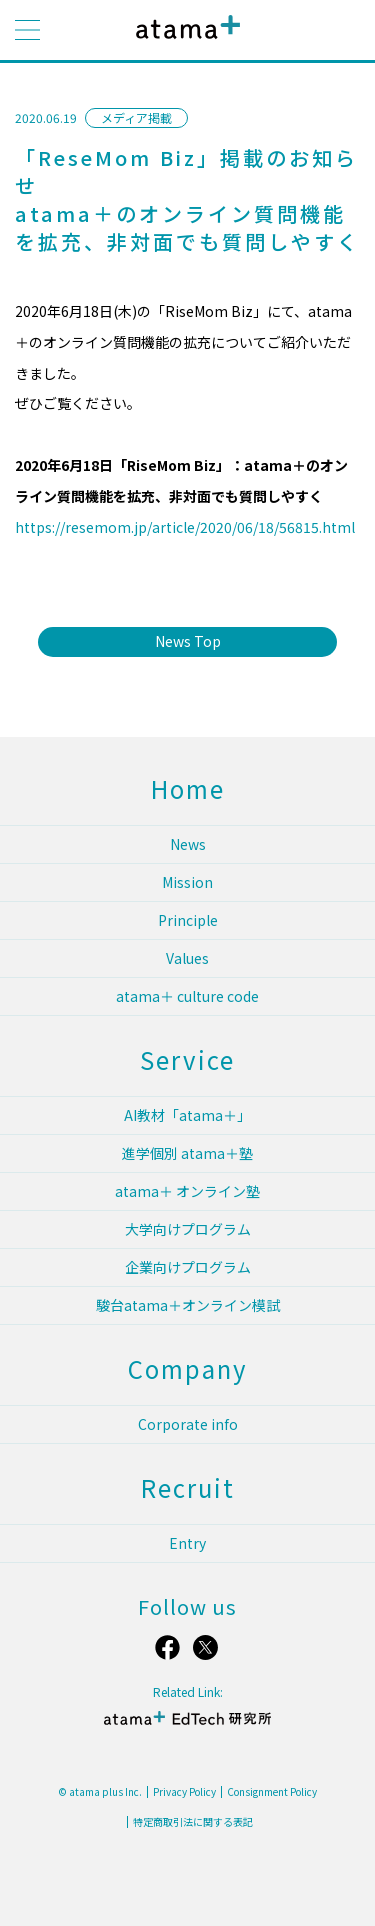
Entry (187, 1543)
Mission (187, 882)
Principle (188, 920)
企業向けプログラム (188, 1267)
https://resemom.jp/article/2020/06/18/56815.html (185, 527)
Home (188, 788)
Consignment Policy (272, 1792)
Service (187, 1059)
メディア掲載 (136, 117)
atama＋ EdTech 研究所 (188, 1726)
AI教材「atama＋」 (187, 1115)
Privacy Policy (184, 1792)
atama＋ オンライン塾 (187, 1191)
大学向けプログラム (188, 1229)
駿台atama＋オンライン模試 (188, 1305)
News (188, 844)
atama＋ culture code (187, 996)
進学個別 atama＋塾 (187, 1153)
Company (188, 1368)
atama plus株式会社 (184, 42)
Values (187, 958)
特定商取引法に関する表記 (193, 1822)
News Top (188, 641)
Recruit (188, 1487)
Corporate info (188, 1424)
